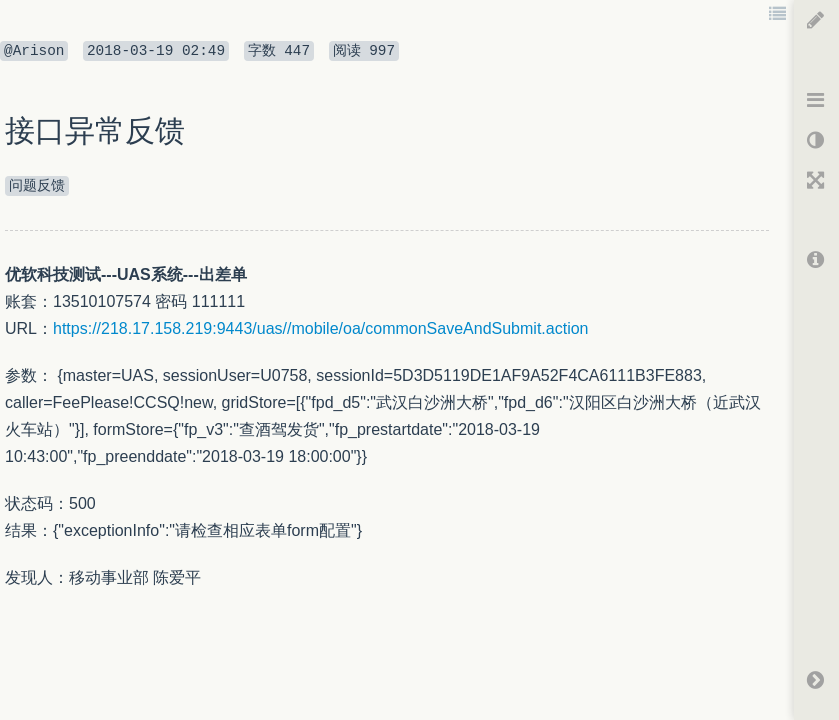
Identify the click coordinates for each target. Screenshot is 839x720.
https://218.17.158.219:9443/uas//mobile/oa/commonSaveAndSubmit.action (320, 328)
